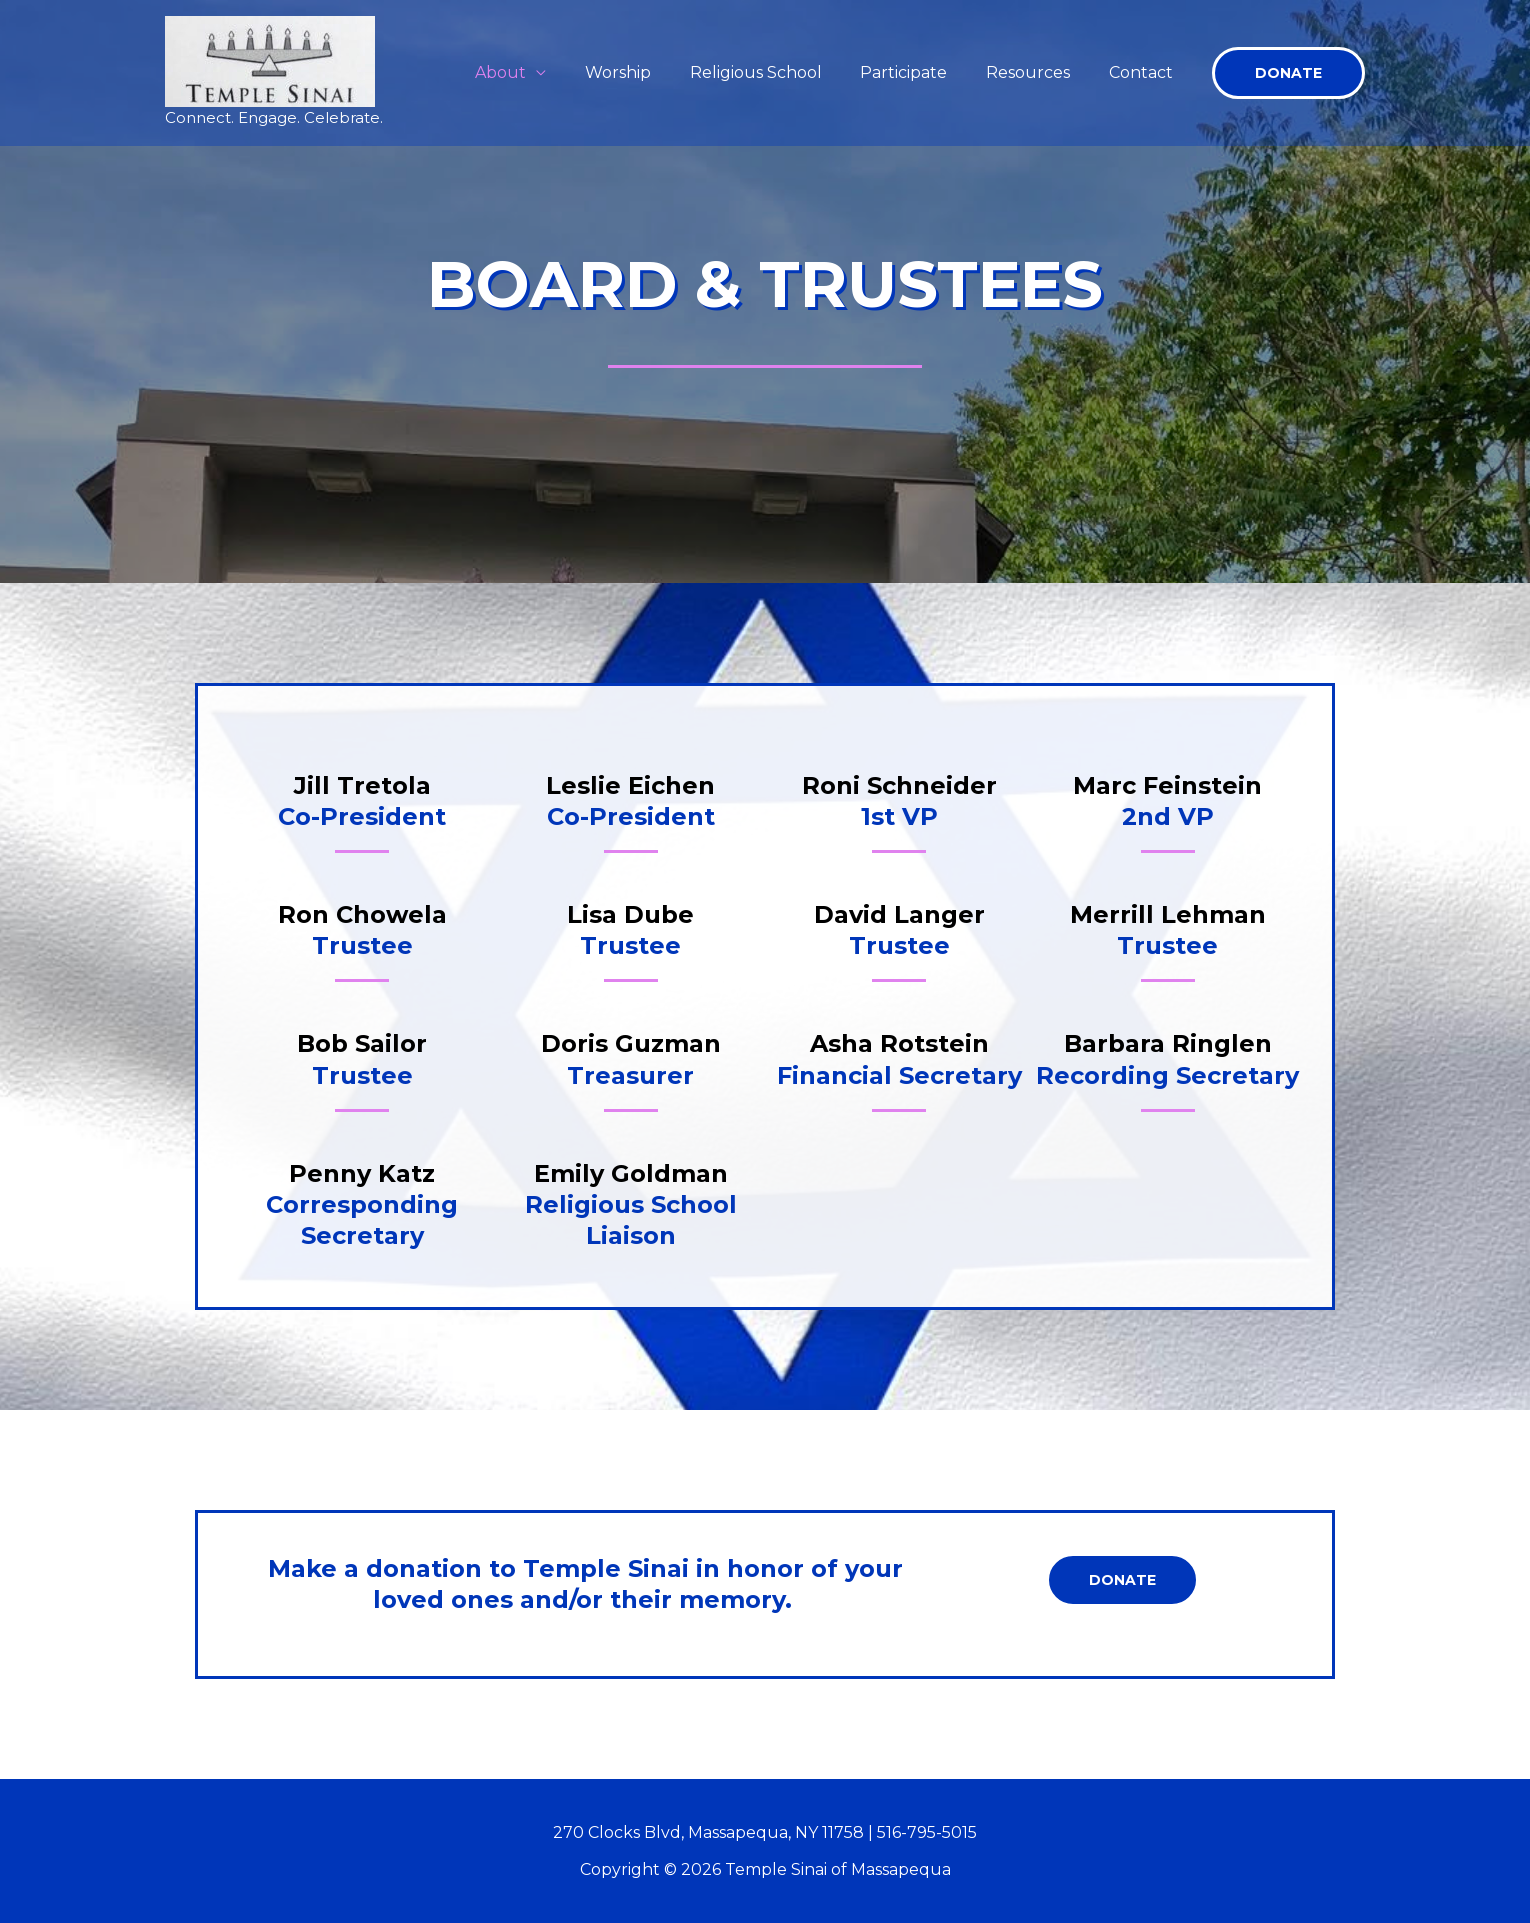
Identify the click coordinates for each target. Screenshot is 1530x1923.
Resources (1038, 72)
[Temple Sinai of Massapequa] (270, 60)
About (537, 72)
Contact (1144, 72)
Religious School (779, 72)
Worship (648, 72)
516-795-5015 (927, 1832)
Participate (920, 72)
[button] (1288, 73)
